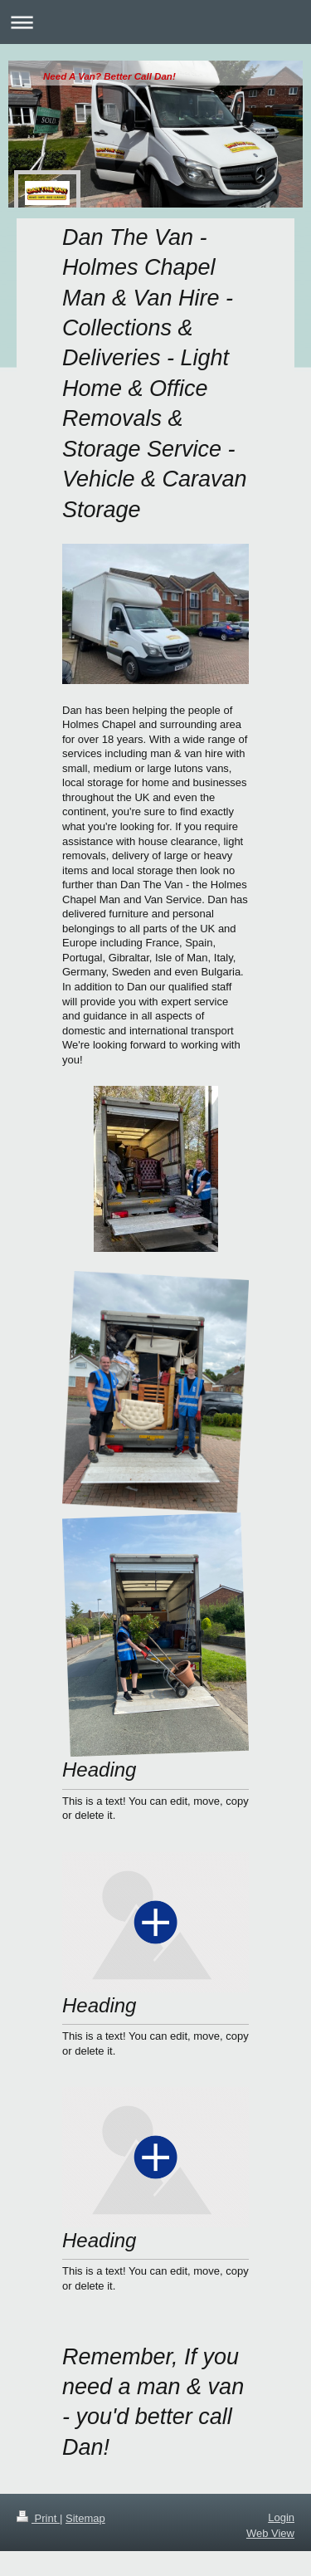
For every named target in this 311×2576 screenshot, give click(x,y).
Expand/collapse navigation (155, 22)
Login (281, 2517)
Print (38, 2518)
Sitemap (85, 2518)
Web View (270, 2533)
